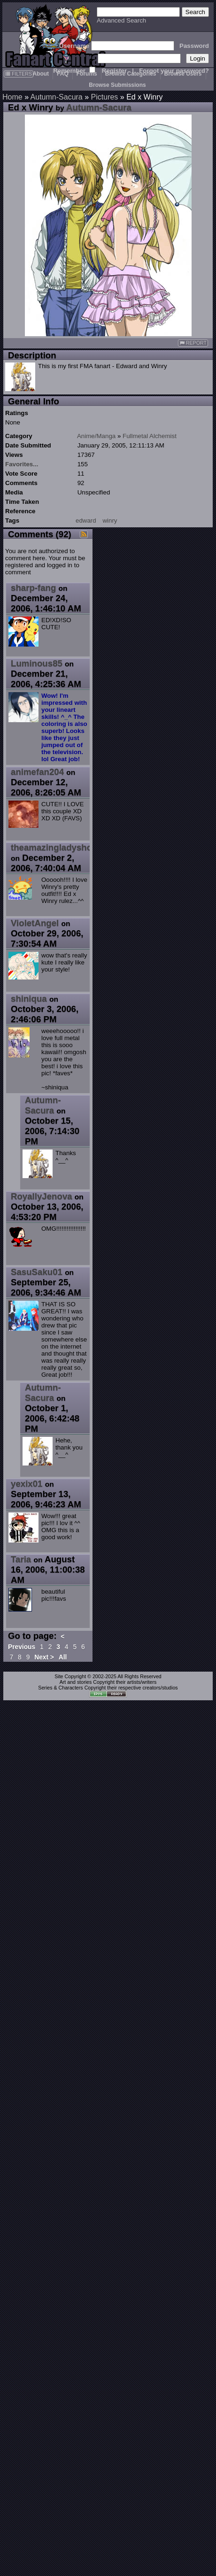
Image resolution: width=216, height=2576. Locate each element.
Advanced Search (121, 20)
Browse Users (183, 73)
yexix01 (26, 1484)
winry (109, 520)
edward (86, 520)
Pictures (104, 97)
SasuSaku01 (36, 1272)
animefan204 (37, 772)
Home (12, 97)
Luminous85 (36, 663)
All (63, 1657)
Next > (44, 1657)
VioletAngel (35, 923)
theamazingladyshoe (54, 847)
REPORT (193, 343)
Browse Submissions (117, 85)
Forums (87, 73)
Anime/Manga (96, 436)
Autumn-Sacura (57, 97)
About (40, 73)
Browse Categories (130, 73)
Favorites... (21, 464)
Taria (21, 1559)
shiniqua (29, 998)
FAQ (63, 73)
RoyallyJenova (41, 1196)
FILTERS (18, 74)
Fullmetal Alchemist (150, 436)
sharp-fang (33, 588)
